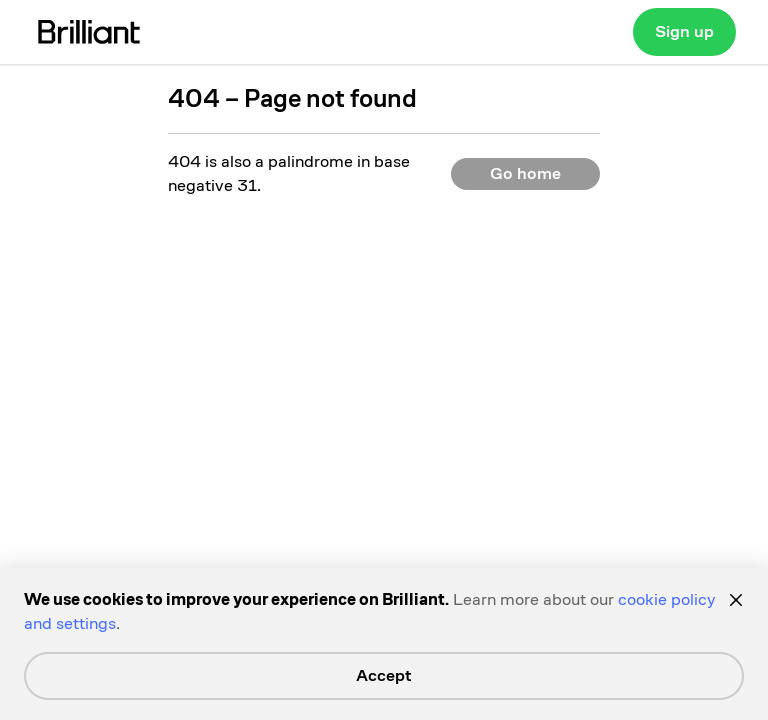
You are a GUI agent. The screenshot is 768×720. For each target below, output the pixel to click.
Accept (384, 675)
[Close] (736, 600)
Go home (525, 173)
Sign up (684, 31)
